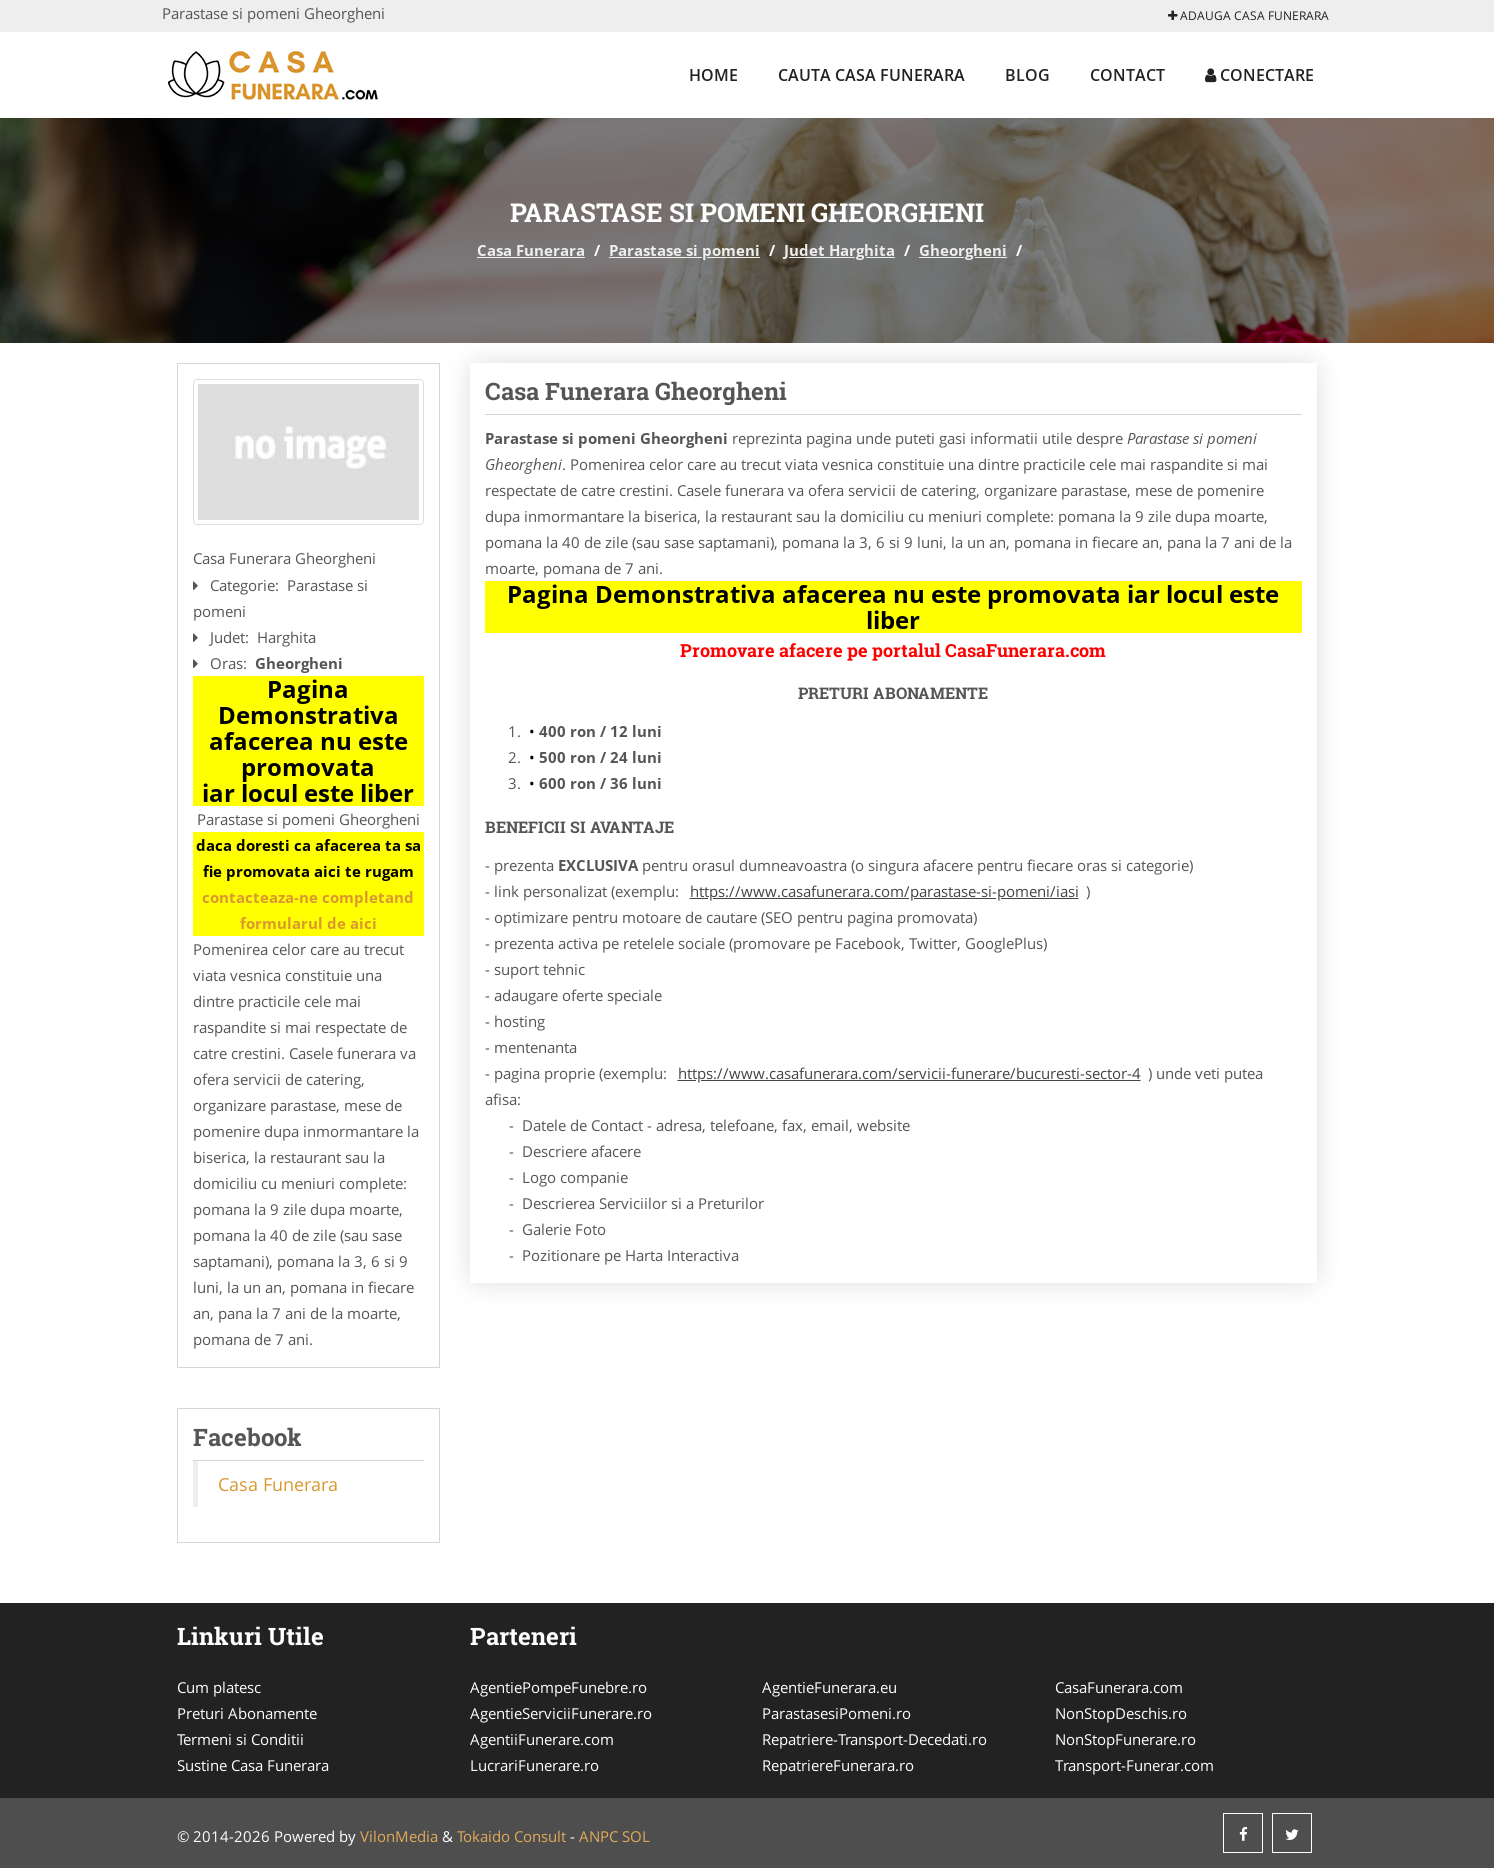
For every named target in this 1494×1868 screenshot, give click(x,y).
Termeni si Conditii (240, 1739)
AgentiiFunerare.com (542, 1739)
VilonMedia (399, 1836)
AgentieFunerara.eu (829, 1687)
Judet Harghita (839, 250)
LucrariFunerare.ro (534, 1765)
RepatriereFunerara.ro (838, 1765)
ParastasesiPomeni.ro (836, 1713)
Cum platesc (219, 1687)
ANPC (598, 1836)
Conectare (1259, 75)
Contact (1127, 75)
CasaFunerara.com (1119, 1687)
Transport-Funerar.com (1134, 1765)
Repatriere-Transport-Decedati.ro (874, 1739)
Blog (1027, 75)
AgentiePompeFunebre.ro (558, 1687)
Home (713, 75)
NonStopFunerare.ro (1125, 1739)
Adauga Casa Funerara (1248, 15)
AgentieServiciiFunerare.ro (561, 1713)
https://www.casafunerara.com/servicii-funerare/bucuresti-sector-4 (909, 1073)
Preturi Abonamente (247, 1713)
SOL (636, 1836)
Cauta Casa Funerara (871, 75)
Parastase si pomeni (684, 250)
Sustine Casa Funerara (253, 1765)
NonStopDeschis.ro (1121, 1713)
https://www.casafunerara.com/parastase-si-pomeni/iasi (884, 891)
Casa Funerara (531, 250)
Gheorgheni (963, 250)
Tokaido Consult (511, 1836)
